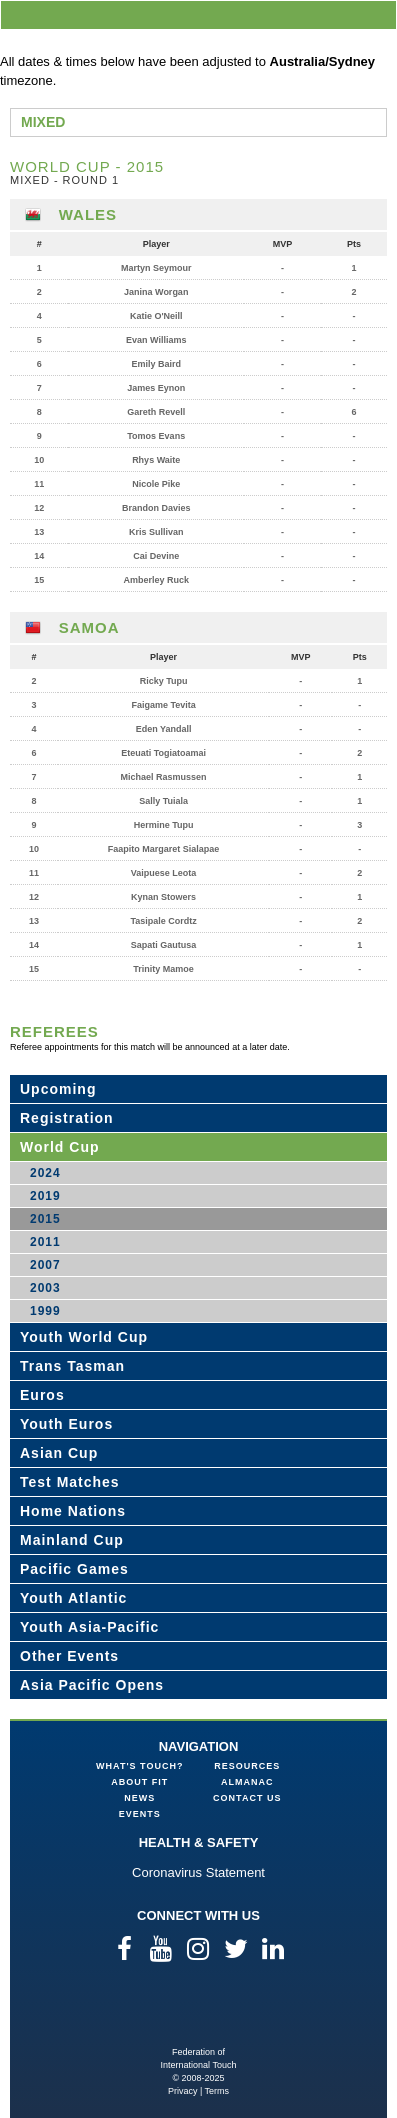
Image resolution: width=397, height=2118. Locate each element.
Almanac (247, 1782)
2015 (45, 1219)
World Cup (60, 1147)
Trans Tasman (72, 1366)
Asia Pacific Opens (92, 1685)
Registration (67, 1118)
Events (140, 1814)
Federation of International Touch (198, 2013)
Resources (247, 1766)
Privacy (183, 2091)
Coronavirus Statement (198, 1872)
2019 (45, 1196)
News (139, 1798)
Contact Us (247, 1798)
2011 (45, 1242)
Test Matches (70, 1482)
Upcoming (58, 1089)
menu (378, 14)
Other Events (69, 1656)
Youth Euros (66, 1424)
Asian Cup (59, 1453)
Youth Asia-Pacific (89, 1627)
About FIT (139, 1782)
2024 (45, 1173)
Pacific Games (74, 1569)
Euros (42, 1395)
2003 (45, 1288)
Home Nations (73, 1511)
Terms (217, 2091)
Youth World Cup (84, 1337)
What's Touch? (139, 1766)
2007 (45, 1265)
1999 (45, 1311)
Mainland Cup (72, 1540)
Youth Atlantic (73, 1598)
